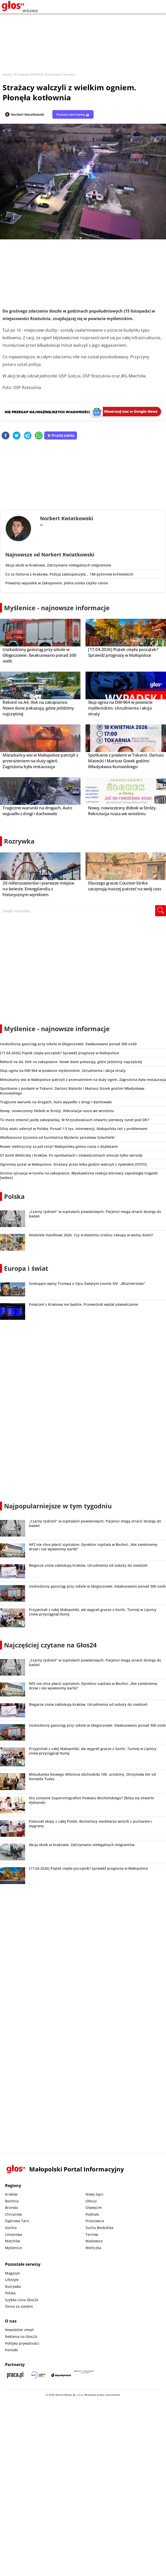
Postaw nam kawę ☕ (73, 114)
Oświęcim (94, 2207)
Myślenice (13, 2247)
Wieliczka (93, 2247)
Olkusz (91, 2201)
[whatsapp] (39, 435)
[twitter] (17, 435)
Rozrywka (19, 841)
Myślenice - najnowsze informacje (57, 607)
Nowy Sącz (94, 2194)
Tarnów (92, 2234)
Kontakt (11, 2349)
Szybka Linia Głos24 (21, 2299)
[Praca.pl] (15, 2375)
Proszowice (95, 2220)
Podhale (92, 2214)
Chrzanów (13, 2214)
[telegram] (28, 435)
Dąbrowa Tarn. (17, 2220)
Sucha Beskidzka (99, 2227)
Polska (14, 1196)
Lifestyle (12, 2279)
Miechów (12, 2241)
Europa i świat (26, 1268)
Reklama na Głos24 (21, 2336)
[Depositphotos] (61, 2375)
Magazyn (12, 2273)
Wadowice (94, 2241)
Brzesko (11, 2207)
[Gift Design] (84, 2375)
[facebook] (6, 435)
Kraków (11, 2194)
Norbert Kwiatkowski (27, 114)
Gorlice (11, 2227)
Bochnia (12, 2201)
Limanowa (13, 2234)
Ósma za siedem (19, 2306)
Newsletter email (19, 2329)
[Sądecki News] (38, 2375)
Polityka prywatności (22, 2343)
